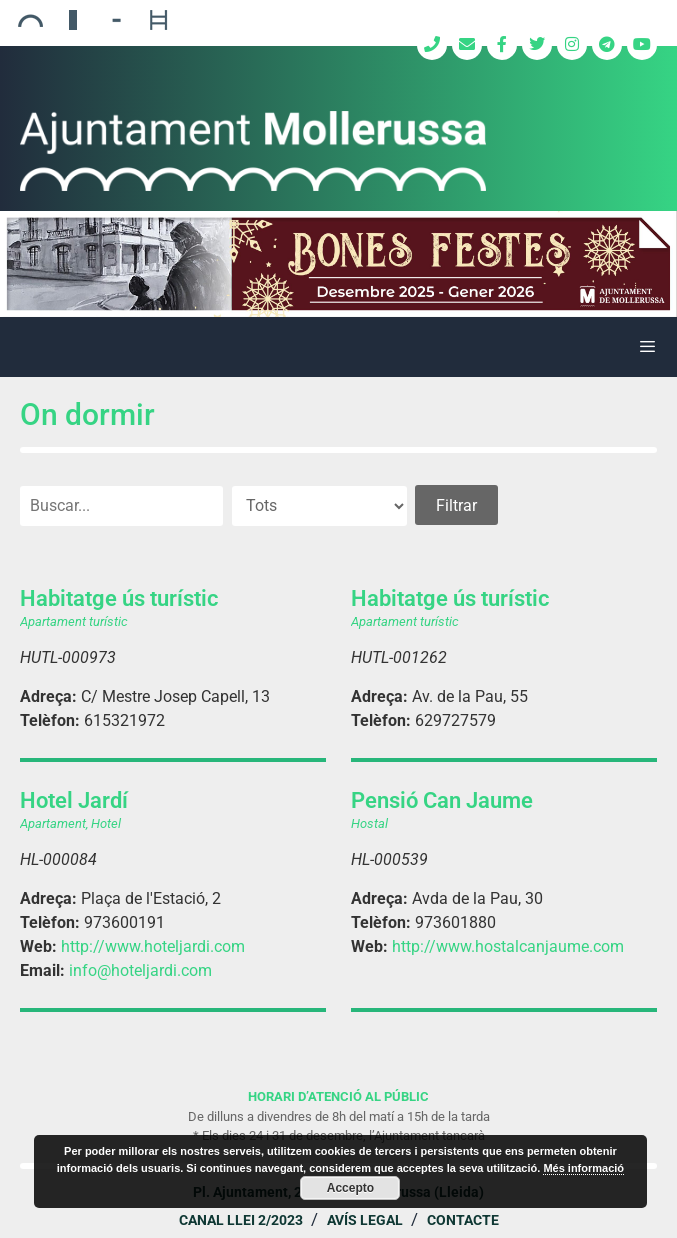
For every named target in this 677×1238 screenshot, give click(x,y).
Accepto (350, 1188)
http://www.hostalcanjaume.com (508, 946)
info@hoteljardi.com (140, 970)
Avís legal (365, 1220)
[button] (338, 264)
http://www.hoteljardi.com (153, 946)
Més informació (583, 1168)
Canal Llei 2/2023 (241, 1220)
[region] (338, 264)
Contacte (463, 1220)
